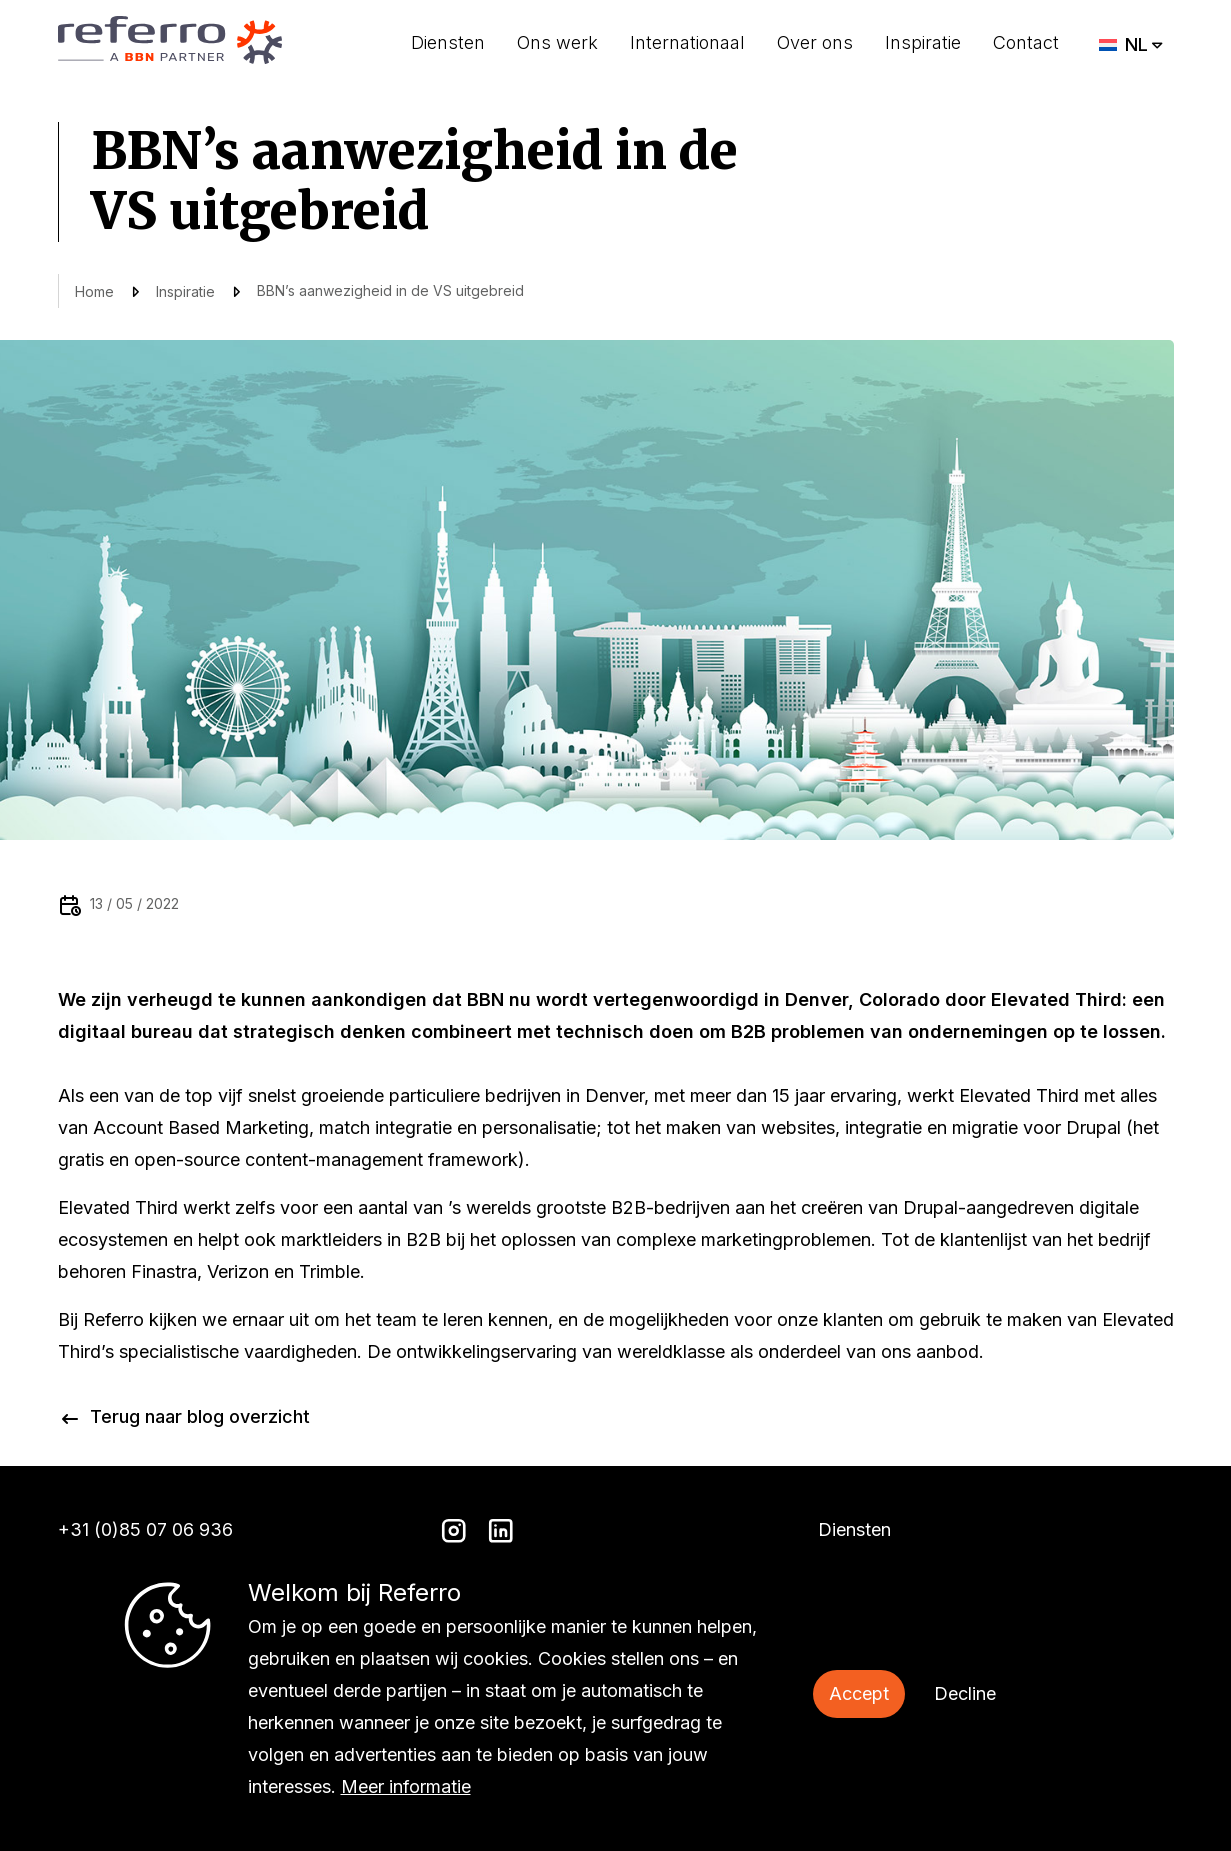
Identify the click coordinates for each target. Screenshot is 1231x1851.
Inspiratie (923, 42)
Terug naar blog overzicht (200, 1416)
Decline (965, 1693)
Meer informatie (406, 1786)
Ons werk (557, 42)
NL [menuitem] (1136, 44)
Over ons (815, 42)
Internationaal (687, 42)
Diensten (448, 42)
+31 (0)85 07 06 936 (145, 1529)
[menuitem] (1132, 44)
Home (94, 291)
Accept (859, 1693)
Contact (1026, 42)
